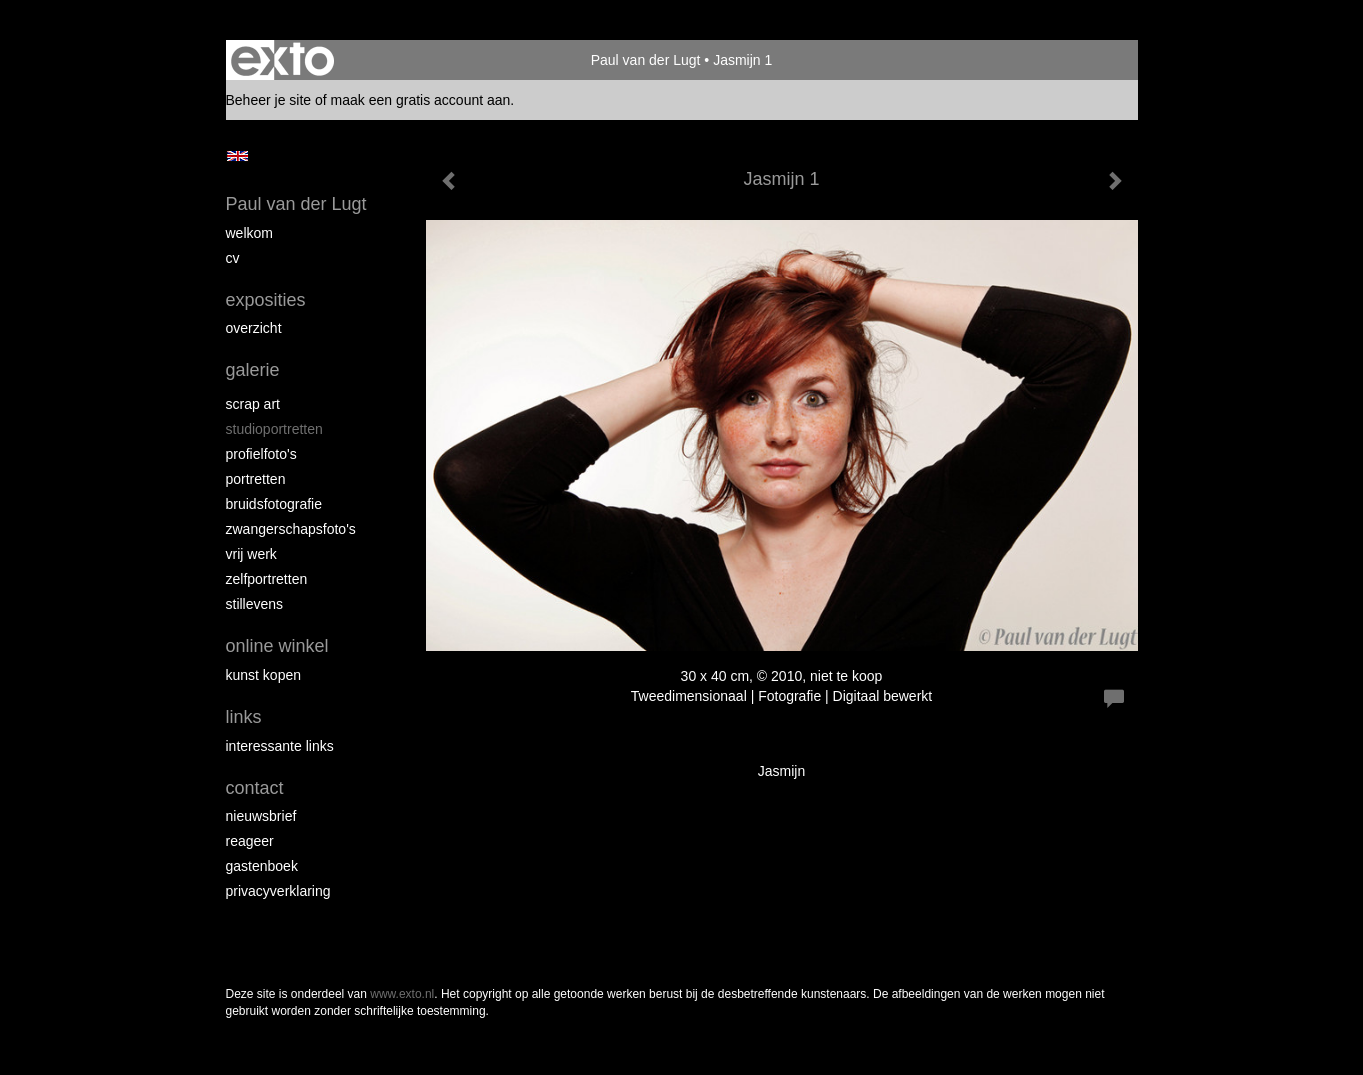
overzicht (254, 328)
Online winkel (277, 646)
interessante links (280, 746)
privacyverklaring (278, 891)
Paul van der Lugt (646, 60)
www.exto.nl (402, 994)
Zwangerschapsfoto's (291, 529)
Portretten (256, 479)
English (237, 156)
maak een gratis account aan (421, 100)
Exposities (266, 300)
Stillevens (255, 604)
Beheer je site (269, 100)
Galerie (253, 370)
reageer (250, 841)
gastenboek (262, 866)
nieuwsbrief (261, 816)
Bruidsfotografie (274, 504)
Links (244, 717)
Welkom (249, 233)
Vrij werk (251, 554)
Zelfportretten (267, 579)
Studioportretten (274, 429)
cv (233, 258)
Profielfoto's (261, 454)
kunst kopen (264, 675)
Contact (255, 788)
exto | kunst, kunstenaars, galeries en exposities (282, 60)
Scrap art (253, 404)
